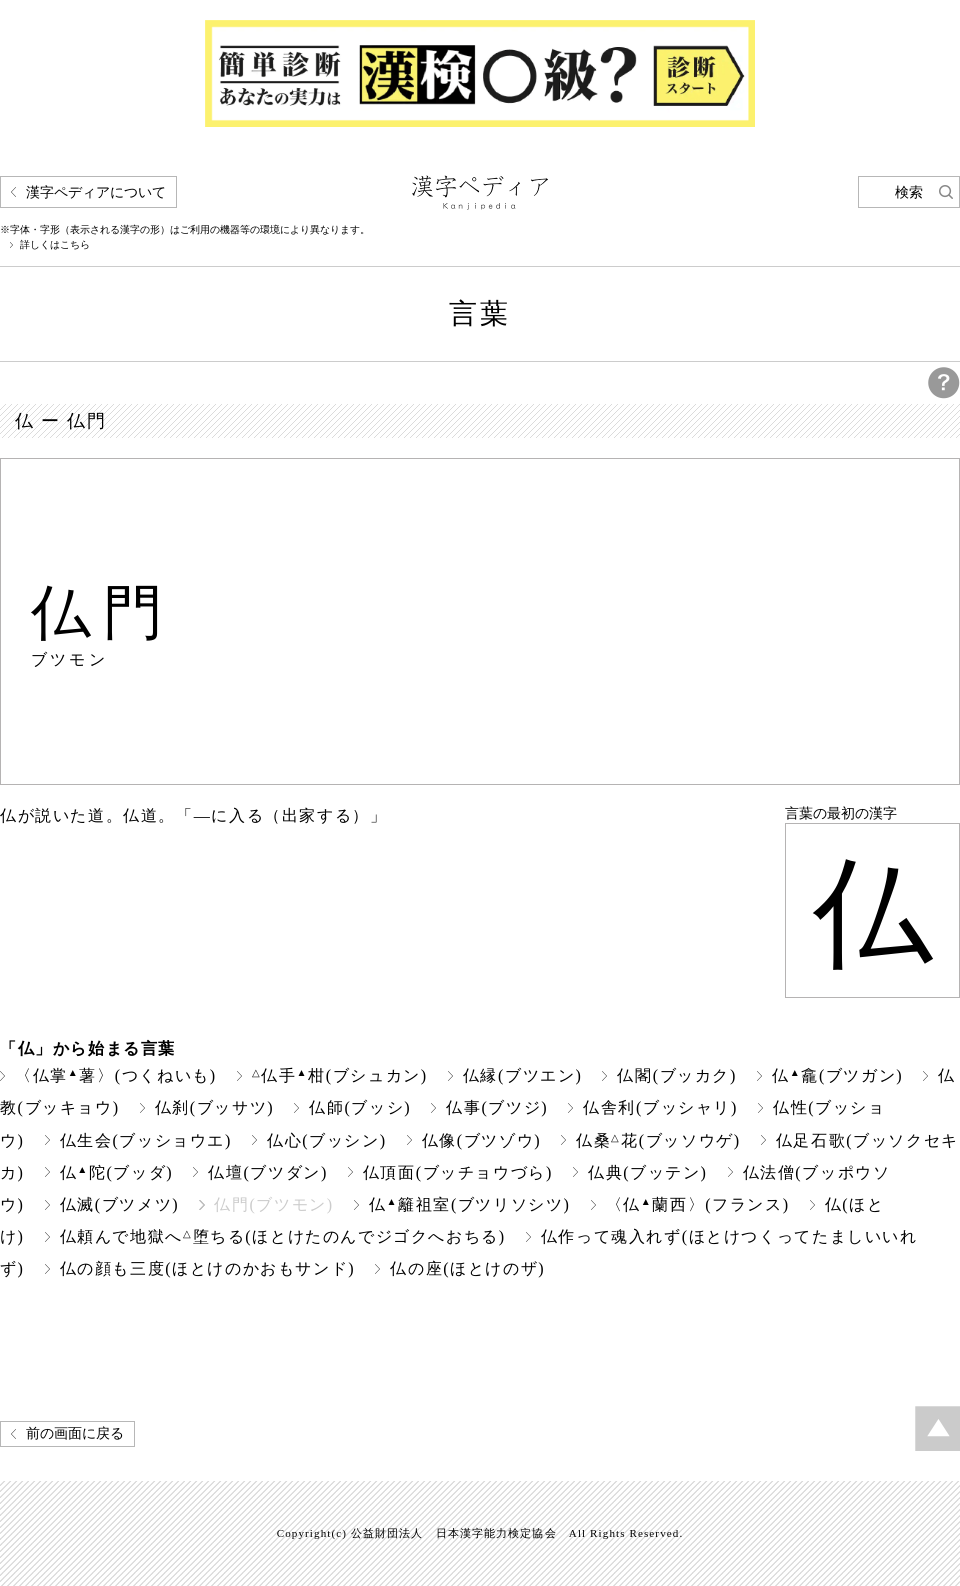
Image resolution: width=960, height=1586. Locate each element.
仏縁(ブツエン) (523, 1075)
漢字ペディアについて (96, 192)
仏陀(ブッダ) (117, 1172)
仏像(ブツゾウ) (482, 1140)
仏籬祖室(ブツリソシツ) (470, 1204)
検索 (909, 192)
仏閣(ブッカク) (677, 1075)
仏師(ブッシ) (360, 1107)
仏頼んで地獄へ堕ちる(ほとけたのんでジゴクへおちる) (283, 1236)
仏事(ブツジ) (497, 1107)
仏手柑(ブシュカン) (340, 1075)
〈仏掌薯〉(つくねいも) (116, 1075)
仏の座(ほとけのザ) (467, 1268)
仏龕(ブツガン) (837, 1075)
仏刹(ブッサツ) (215, 1107)
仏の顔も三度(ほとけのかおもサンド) (208, 1268)
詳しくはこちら (55, 245)
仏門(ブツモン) (274, 1204)
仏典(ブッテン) (648, 1172)
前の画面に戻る (75, 1433)
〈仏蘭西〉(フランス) (698, 1204)
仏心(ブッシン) (327, 1140)
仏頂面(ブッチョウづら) (458, 1172)
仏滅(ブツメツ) (120, 1204)
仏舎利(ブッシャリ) (660, 1107)
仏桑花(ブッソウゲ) (658, 1140)
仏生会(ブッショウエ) (146, 1140)
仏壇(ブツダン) (268, 1172)
